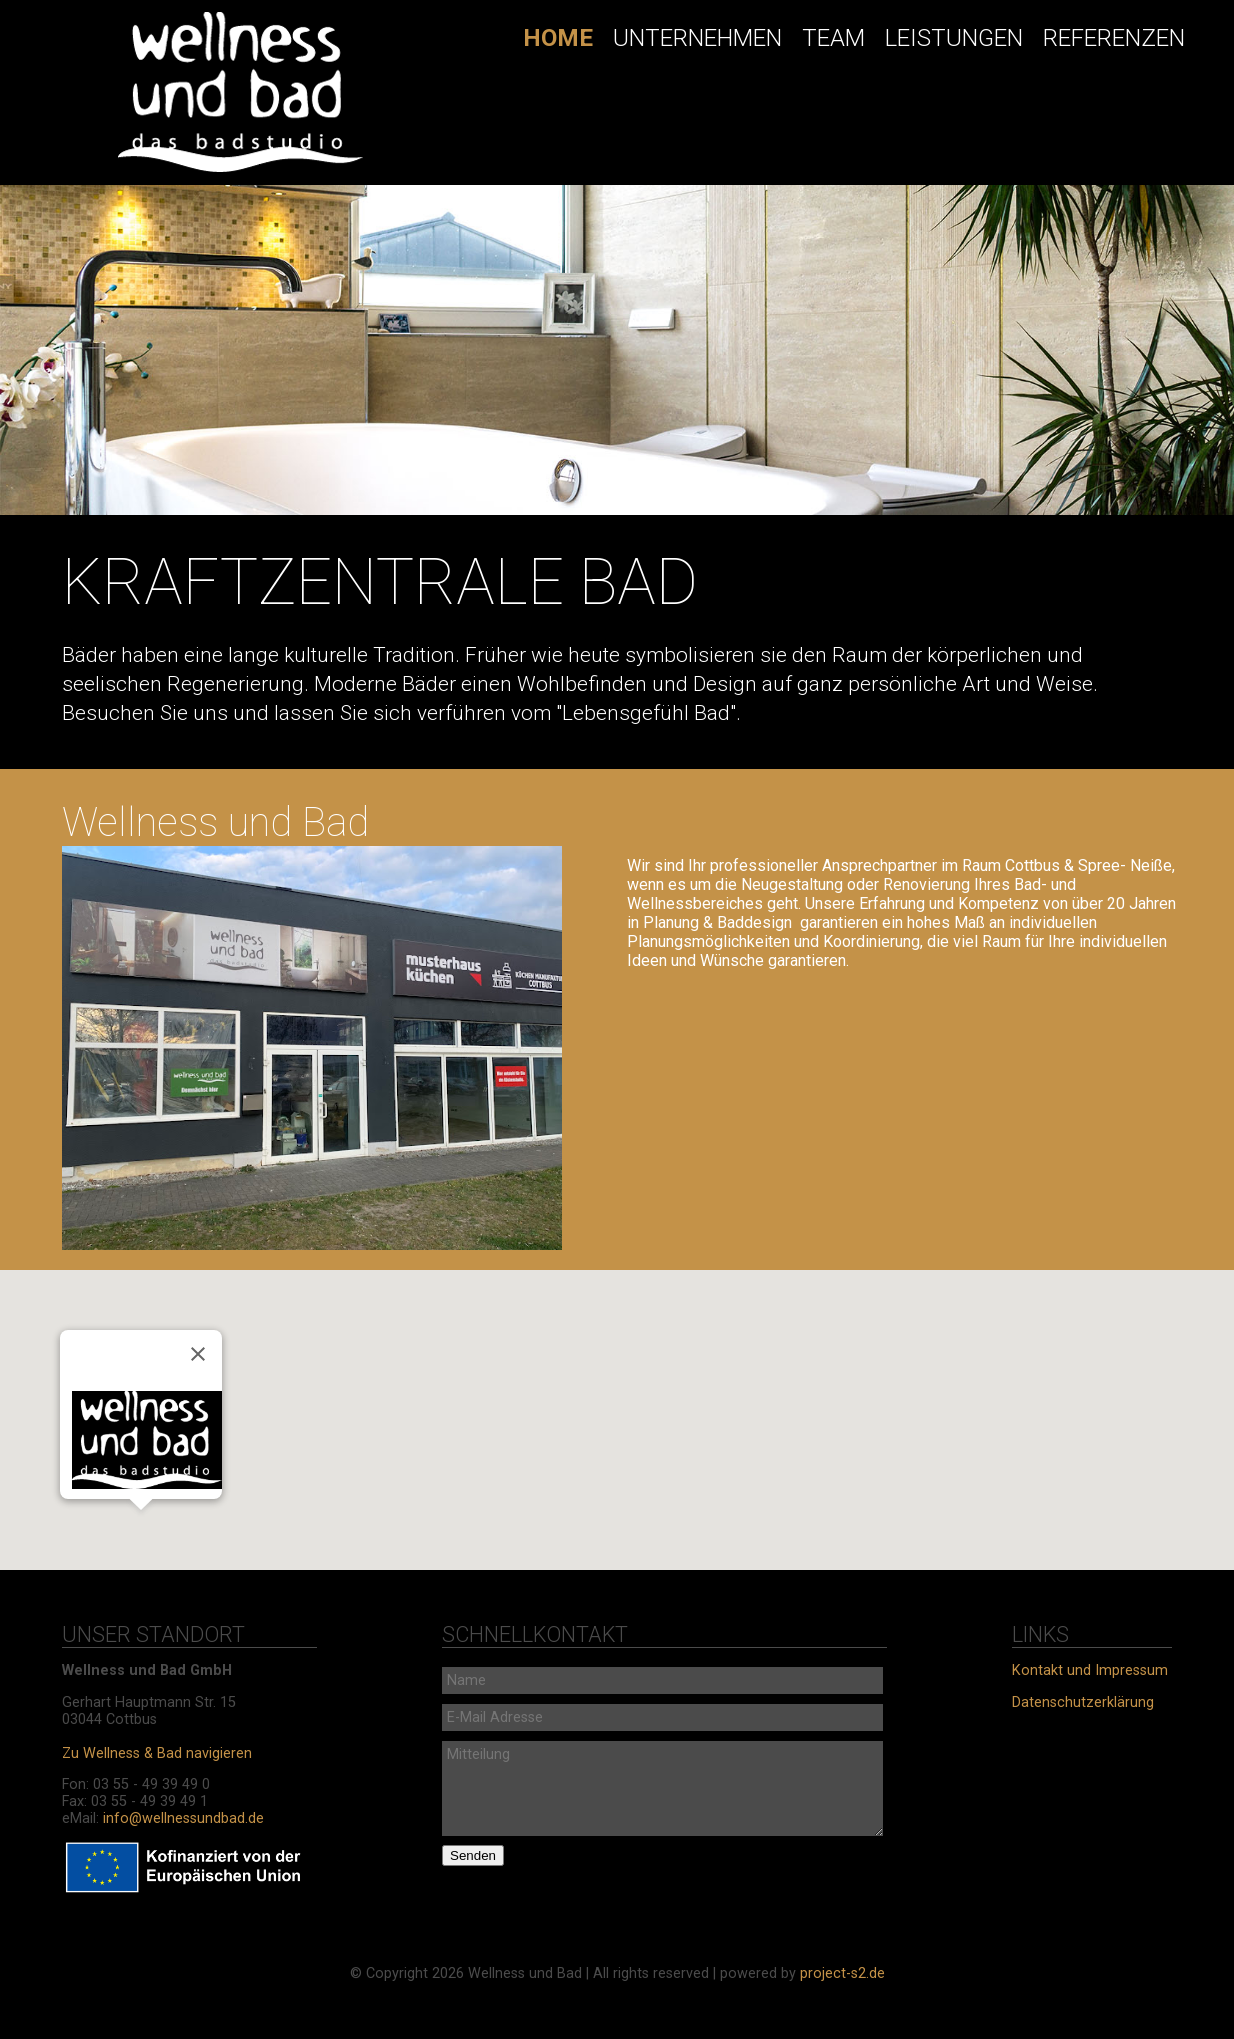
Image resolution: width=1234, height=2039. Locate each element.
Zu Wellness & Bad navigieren (157, 1753)
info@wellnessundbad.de (183, 1818)
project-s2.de (842, 1973)
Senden (473, 1855)
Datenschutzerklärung (1083, 1702)
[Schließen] (198, 1354)
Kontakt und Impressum (1090, 1670)
